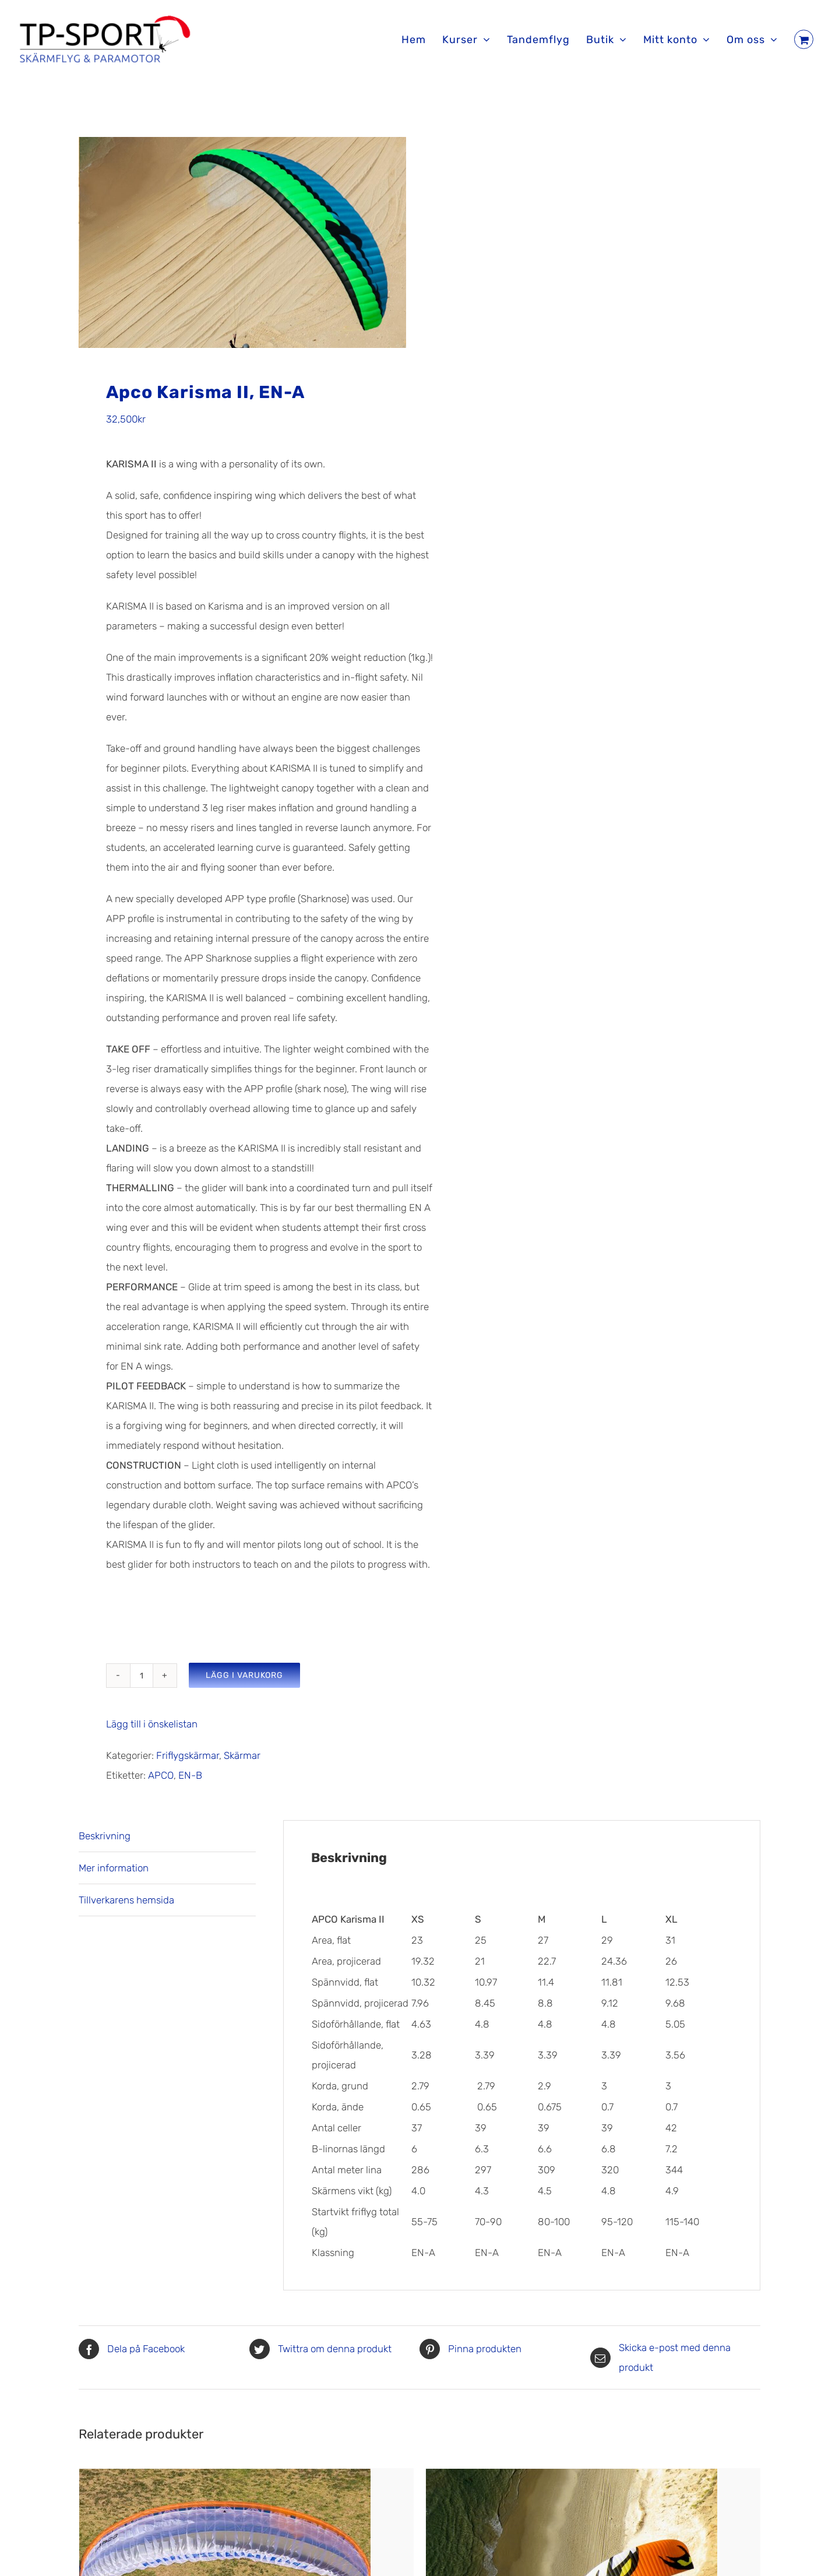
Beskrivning (105, 1843)
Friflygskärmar (187, 1763)
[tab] (167, 1844)
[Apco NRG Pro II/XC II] (571, 2486)
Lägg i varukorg (244, 1683)
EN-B (190, 1783)
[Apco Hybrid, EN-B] (225, 2486)
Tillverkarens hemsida (126, 1907)
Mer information (114, 1875)
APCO (161, 1783)
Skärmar (242, 1763)
